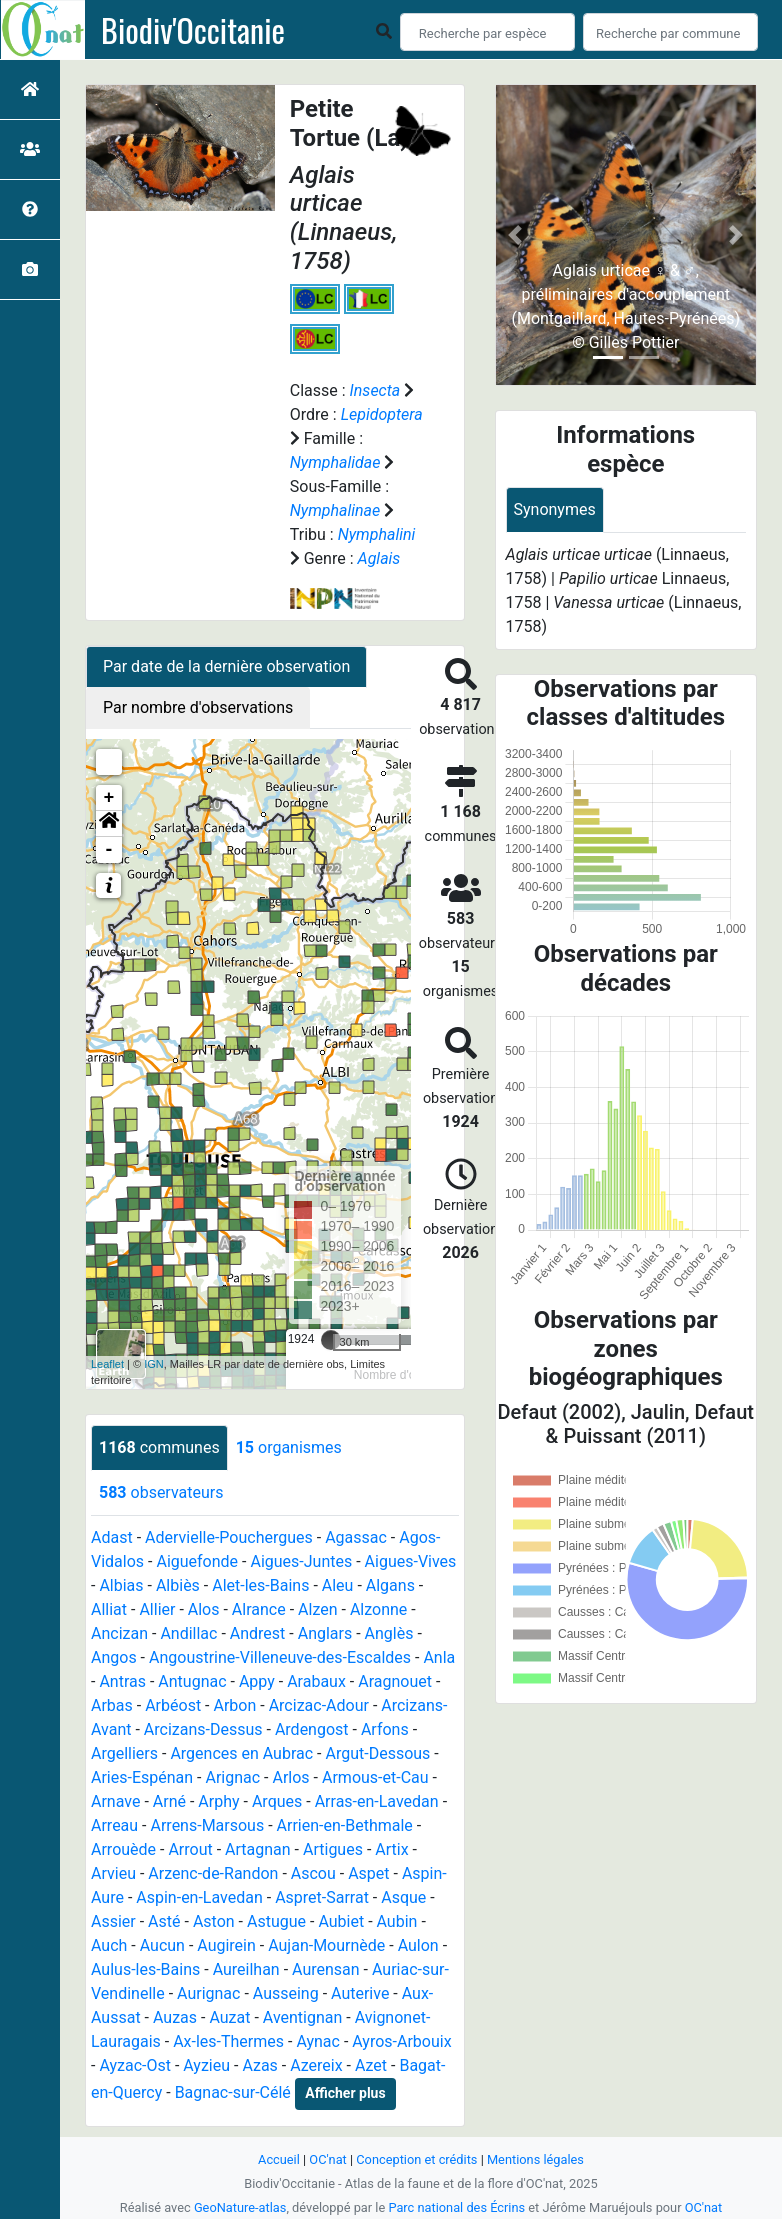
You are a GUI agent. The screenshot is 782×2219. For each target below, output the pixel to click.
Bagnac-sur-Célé (233, 2092)
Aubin (397, 1921)
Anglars (325, 1633)
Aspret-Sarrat (322, 1897)
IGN (154, 1364)
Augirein (226, 1945)
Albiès (178, 1585)
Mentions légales (535, 2159)
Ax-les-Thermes (228, 2041)
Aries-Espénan (142, 1777)
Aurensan (326, 1969)
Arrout (190, 1849)
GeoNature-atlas (240, 2207)
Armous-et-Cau (375, 1777)
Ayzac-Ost (135, 2065)
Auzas (175, 2017)
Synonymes (555, 509)
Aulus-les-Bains (145, 1969)
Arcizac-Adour (319, 1705)
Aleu (338, 1585)
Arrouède (123, 1849)
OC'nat (327, 2159)
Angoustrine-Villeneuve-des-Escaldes (280, 1657)
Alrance (259, 1609)
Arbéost (173, 1705)
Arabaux (316, 1681)
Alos (204, 1609)
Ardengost (312, 1729)
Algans (390, 1585)
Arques (277, 1801)
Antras (122, 1681)
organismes (289, 1447)
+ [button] (109, 798)
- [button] (109, 850)
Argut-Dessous (377, 1753)
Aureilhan (246, 1969)
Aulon (418, 1945)
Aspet (368, 1873)
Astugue (276, 1921)
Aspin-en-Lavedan (199, 1897)
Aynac (318, 2041)
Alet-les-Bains (260, 1585)
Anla (439, 1657)
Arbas (112, 1705)
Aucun (162, 1945)
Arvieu (113, 1873)
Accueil (279, 2159)
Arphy (218, 1801)
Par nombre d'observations (198, 707)
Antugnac (192, 1681)
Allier (157, 1609)
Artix (391, 1849)
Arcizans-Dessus (203, 1729)
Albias (121, 1585)
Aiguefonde (197, 1561)
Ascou (313, 1873)
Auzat (229, 2017)
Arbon (234, 1705)
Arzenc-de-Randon (213, 1873)
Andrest (258, 1633)
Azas (259, 2065)
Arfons (385, 1729)
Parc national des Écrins (456, 2207)
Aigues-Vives (411, 1561)
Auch (109, 1945)
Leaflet (107, 1364)
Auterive (360, 1993)
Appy (257, 1681)
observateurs (161, 1492)
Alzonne (378, 1609)
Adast (112, 1537)
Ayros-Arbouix (401, 2041)
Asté (164, 1921)
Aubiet (341, 1921)
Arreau (114, 1825)
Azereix (316, 2065)
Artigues (333, 1849)
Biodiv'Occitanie (193, 30)
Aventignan (303, 2017)
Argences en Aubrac (241, 1753)
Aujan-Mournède (326, 1945)
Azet (371, 2065)
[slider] (331, 1340)
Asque (403, 1897)
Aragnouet (395, 1681)
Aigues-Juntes (301, 1561)
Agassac (356, 1537)
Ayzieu (206, 2065)
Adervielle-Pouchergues (229, 1537)
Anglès (389, 1633)
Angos (114, 1657)
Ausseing (286, 1993)
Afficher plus (345, 2093)
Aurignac (208, 1993)
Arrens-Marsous (208, 1825)
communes (159, 1447)
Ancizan (119, 1633)
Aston (214, 1921)
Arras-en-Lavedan (377, 1801)
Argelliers (124, 1753)
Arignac (232, 1777)
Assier (113, 1921)
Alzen (317, 1609)
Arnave (115, 1801)
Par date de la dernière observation (226, 666)
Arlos (290, 1777)
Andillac (188, 1633)
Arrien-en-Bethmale (345, 1825)
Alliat (109, 1609)
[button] (109, 824)
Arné (169, 1801)
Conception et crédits (416, 2159)
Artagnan (258, 1849)
